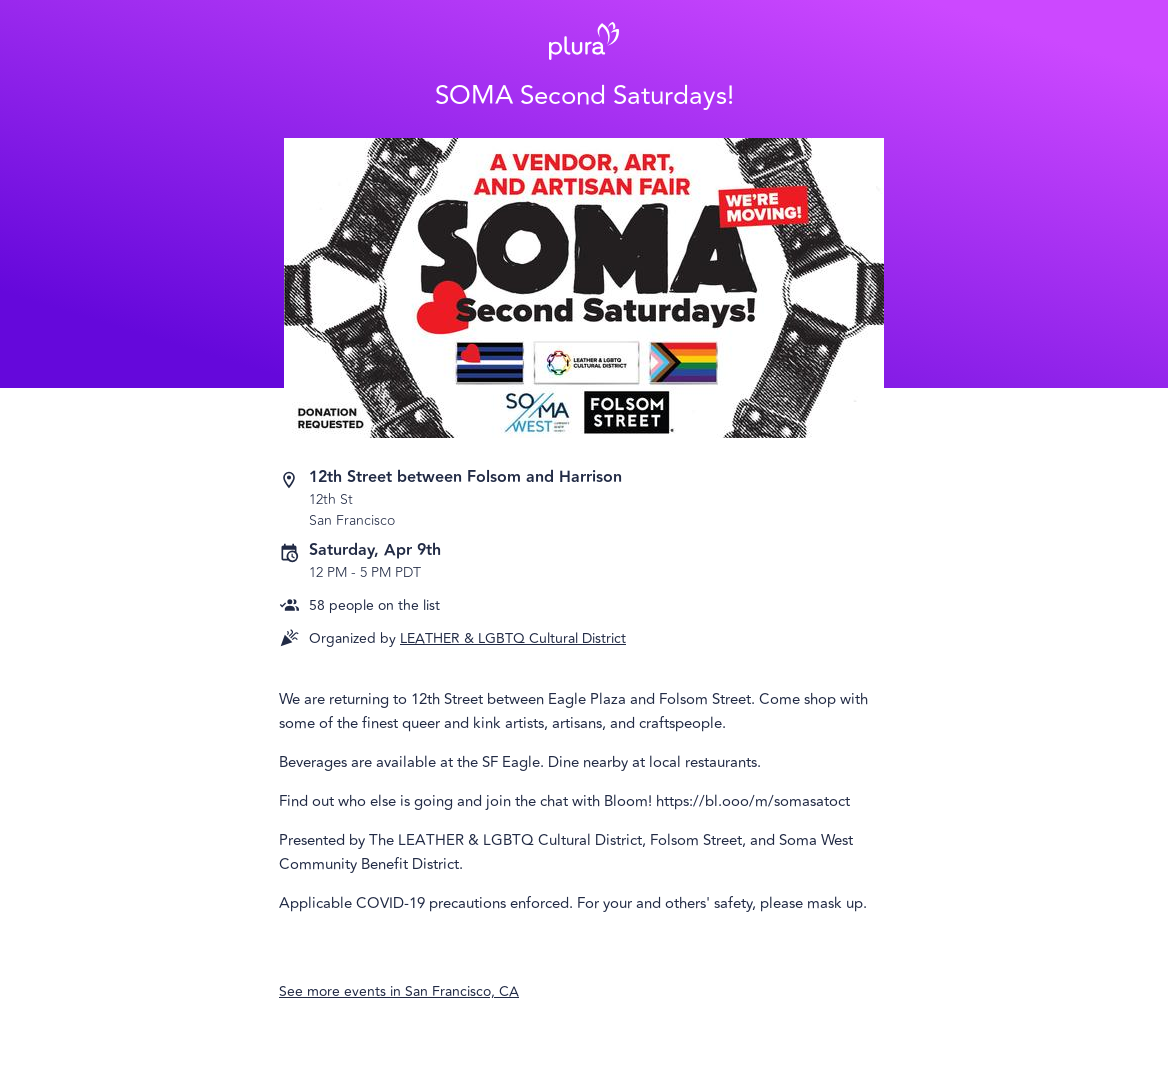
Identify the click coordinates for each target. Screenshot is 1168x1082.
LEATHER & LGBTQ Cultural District (513, 638)
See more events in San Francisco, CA (399, 991)
